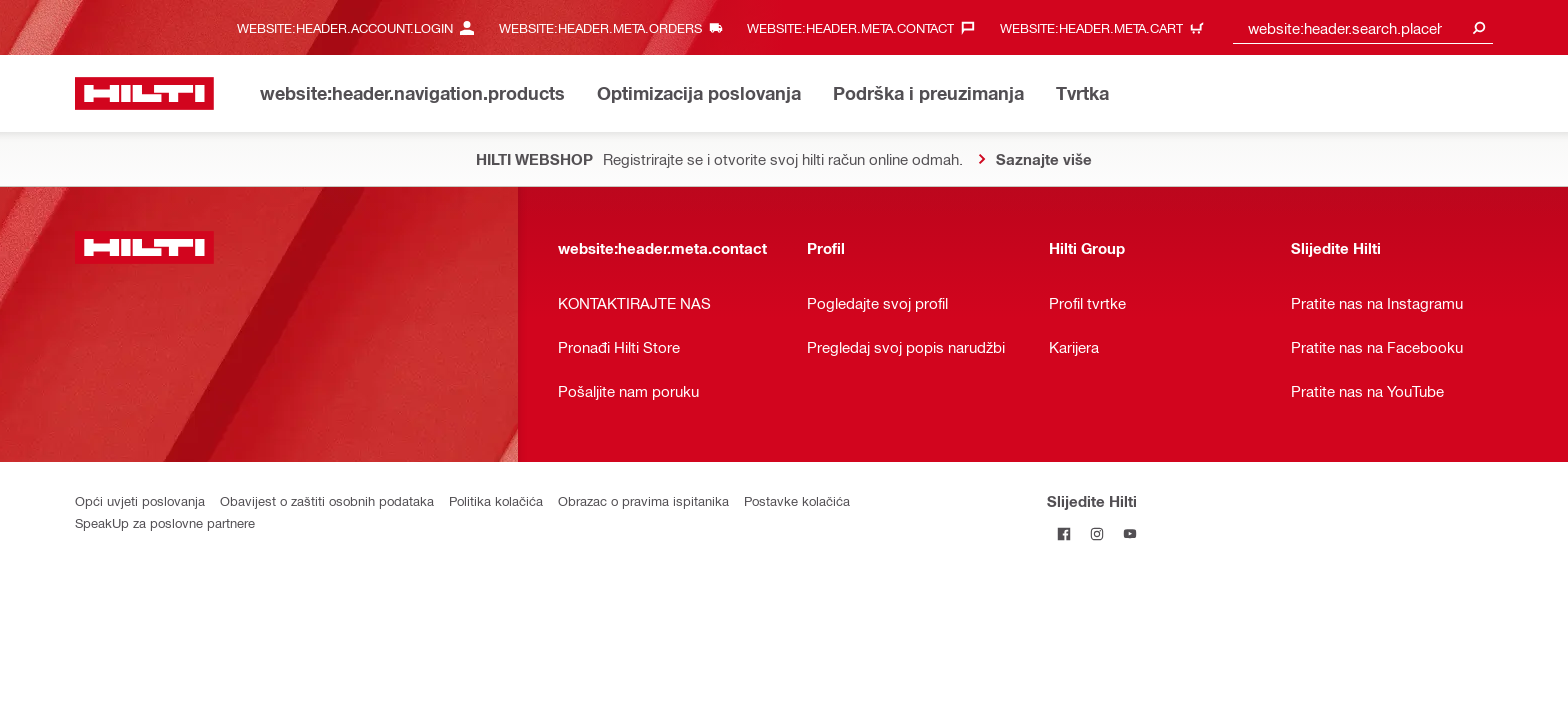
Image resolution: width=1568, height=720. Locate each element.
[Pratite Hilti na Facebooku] (1063, 533)
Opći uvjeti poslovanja (140, 500)
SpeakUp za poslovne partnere (165, 522)
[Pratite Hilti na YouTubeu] (1129, 533)
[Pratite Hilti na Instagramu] (1096, 533)
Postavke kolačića (797, 500)
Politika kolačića (496, 500)
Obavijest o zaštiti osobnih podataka (327, 500)
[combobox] (1363, 27)
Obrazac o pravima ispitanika (643, 500)
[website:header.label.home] (144, 93)
